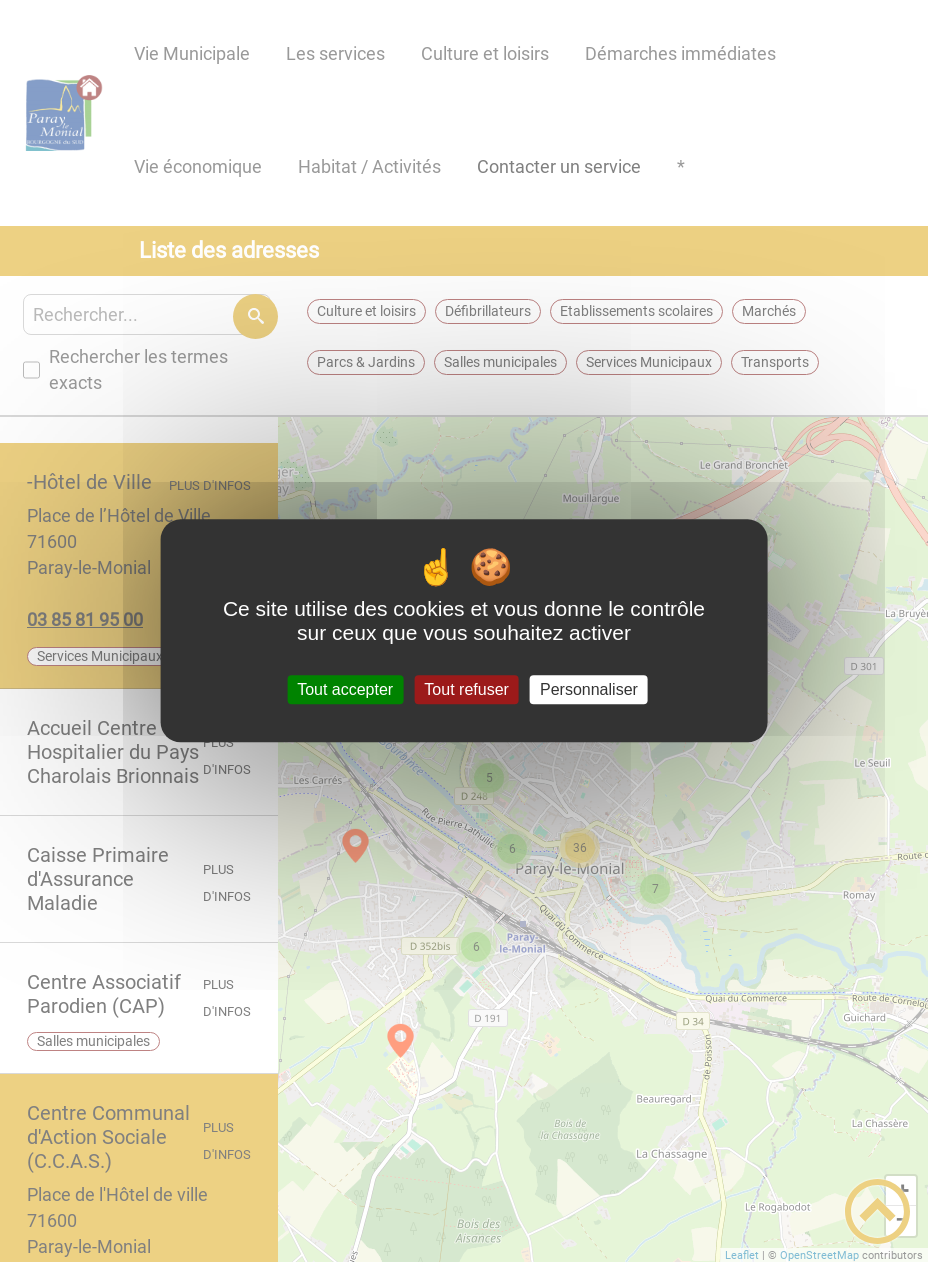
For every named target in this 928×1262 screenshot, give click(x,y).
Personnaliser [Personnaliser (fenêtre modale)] (589, 689)
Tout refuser (466, 689)
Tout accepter (345, 689)
